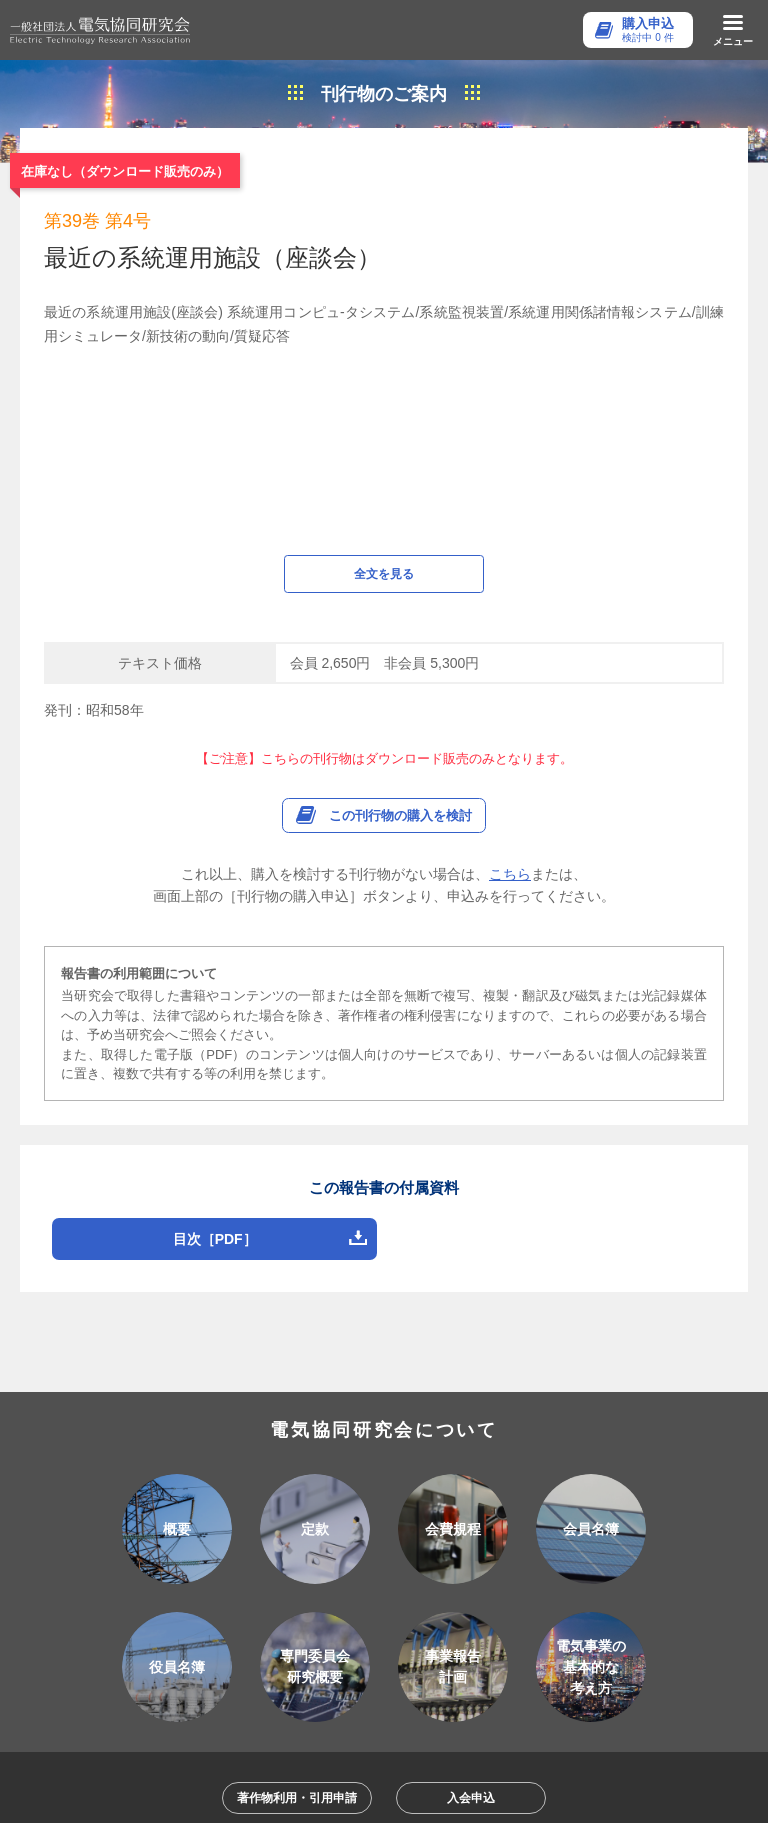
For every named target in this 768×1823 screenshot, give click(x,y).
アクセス (315, 1637)
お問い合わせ (417, 1637)
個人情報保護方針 (542, 1637)
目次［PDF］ (215, 988)
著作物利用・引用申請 (297, 1547)
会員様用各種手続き (291, 1671)
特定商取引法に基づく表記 (459, 1671)
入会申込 (471, 1547)
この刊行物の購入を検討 (400, 564)
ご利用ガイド (214, 1637)
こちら (510, 623)
